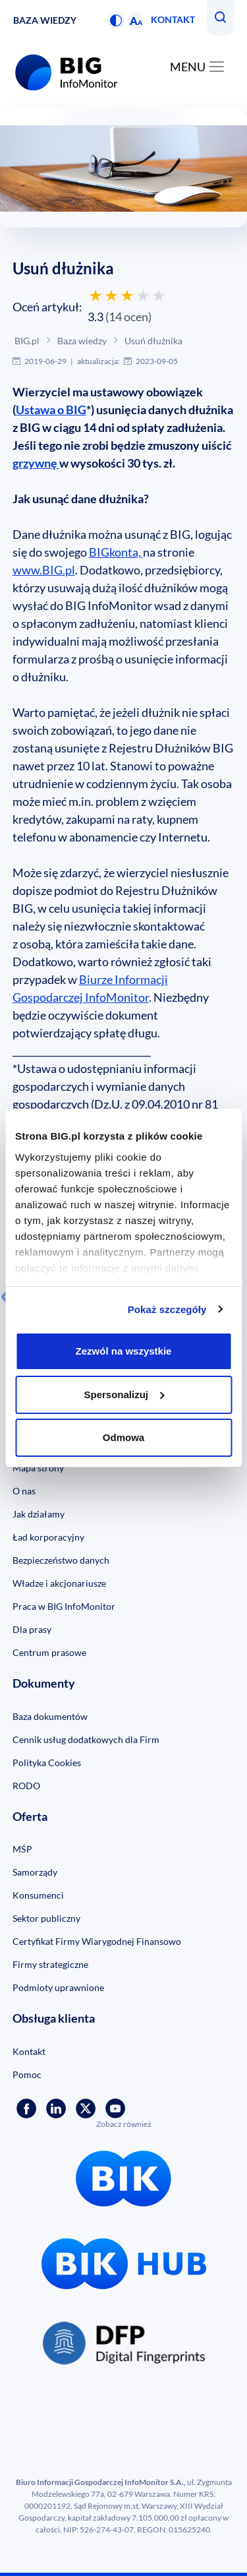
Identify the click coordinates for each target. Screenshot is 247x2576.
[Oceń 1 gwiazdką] (95, 295)
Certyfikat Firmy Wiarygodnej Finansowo (97, 1941)
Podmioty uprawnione (58, 1987)
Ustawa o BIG (51, 409)
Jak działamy (39, 1513)
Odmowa (123, 1437)
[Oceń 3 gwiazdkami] (127, 295)
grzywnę (36, 463)
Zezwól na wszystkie (124, 1351)
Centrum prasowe (49, 1652)
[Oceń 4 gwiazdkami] (143, 295)
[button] (115, 21)
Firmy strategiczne (50, 1964)
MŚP (22, 1849)
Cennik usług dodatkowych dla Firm (86, 1739)
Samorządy (35, 1872)
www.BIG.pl (44, 570)
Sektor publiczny (46, 1918)
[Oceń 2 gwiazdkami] (111, 295)
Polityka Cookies (47, 1762)
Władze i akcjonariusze (59, 1583)
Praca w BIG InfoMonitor (64, 1606)
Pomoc (27, 2074)
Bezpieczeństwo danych (61, 1560)
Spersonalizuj (124, 1394)
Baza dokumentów (50, 1716)
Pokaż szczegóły (167, 1309)
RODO (26, 1785)
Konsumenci (38, 1895)
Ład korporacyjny (48, 1537)
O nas (24, 1490)
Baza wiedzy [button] (44, 20)
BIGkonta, (116, 552)
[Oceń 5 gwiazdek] (159, 295)
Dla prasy (32, 1629)
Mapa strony (38, 1467)
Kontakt (173, 19)
